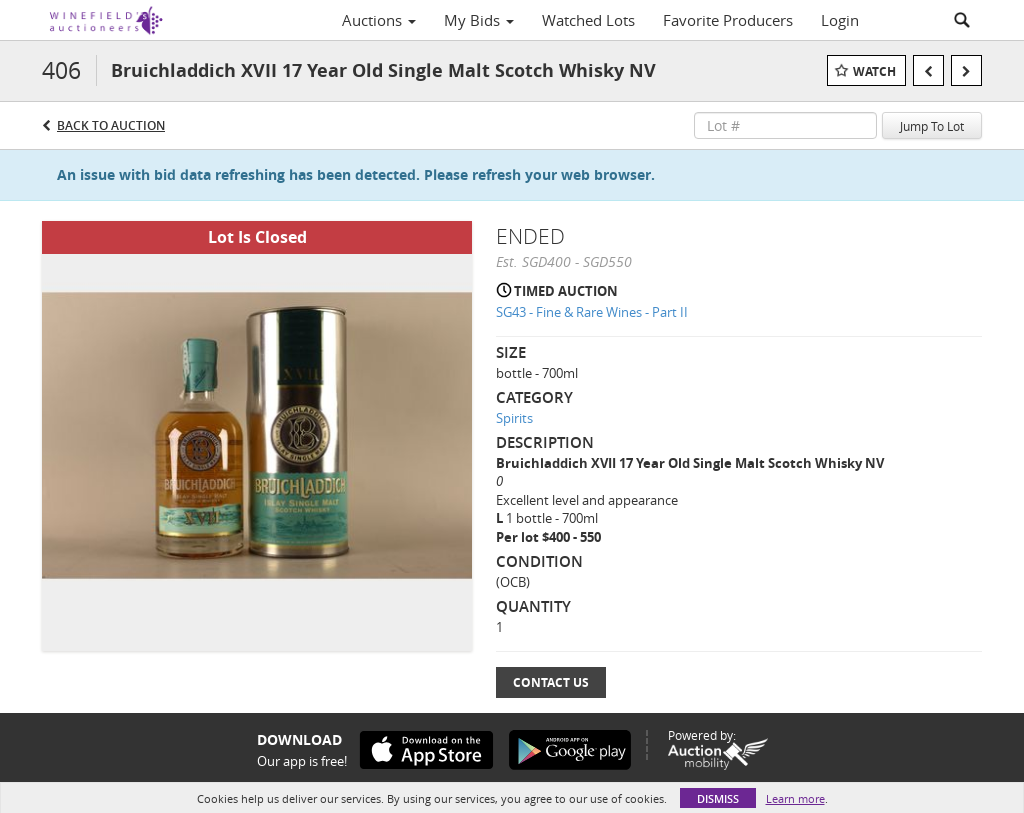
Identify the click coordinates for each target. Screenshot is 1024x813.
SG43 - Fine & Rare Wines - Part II (592, 312)
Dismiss (718, 798)
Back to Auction (111, 125)
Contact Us (551, 682)
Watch (874, 71)
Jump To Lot (932, 126)
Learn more (795, 798)
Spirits (514, 418)
